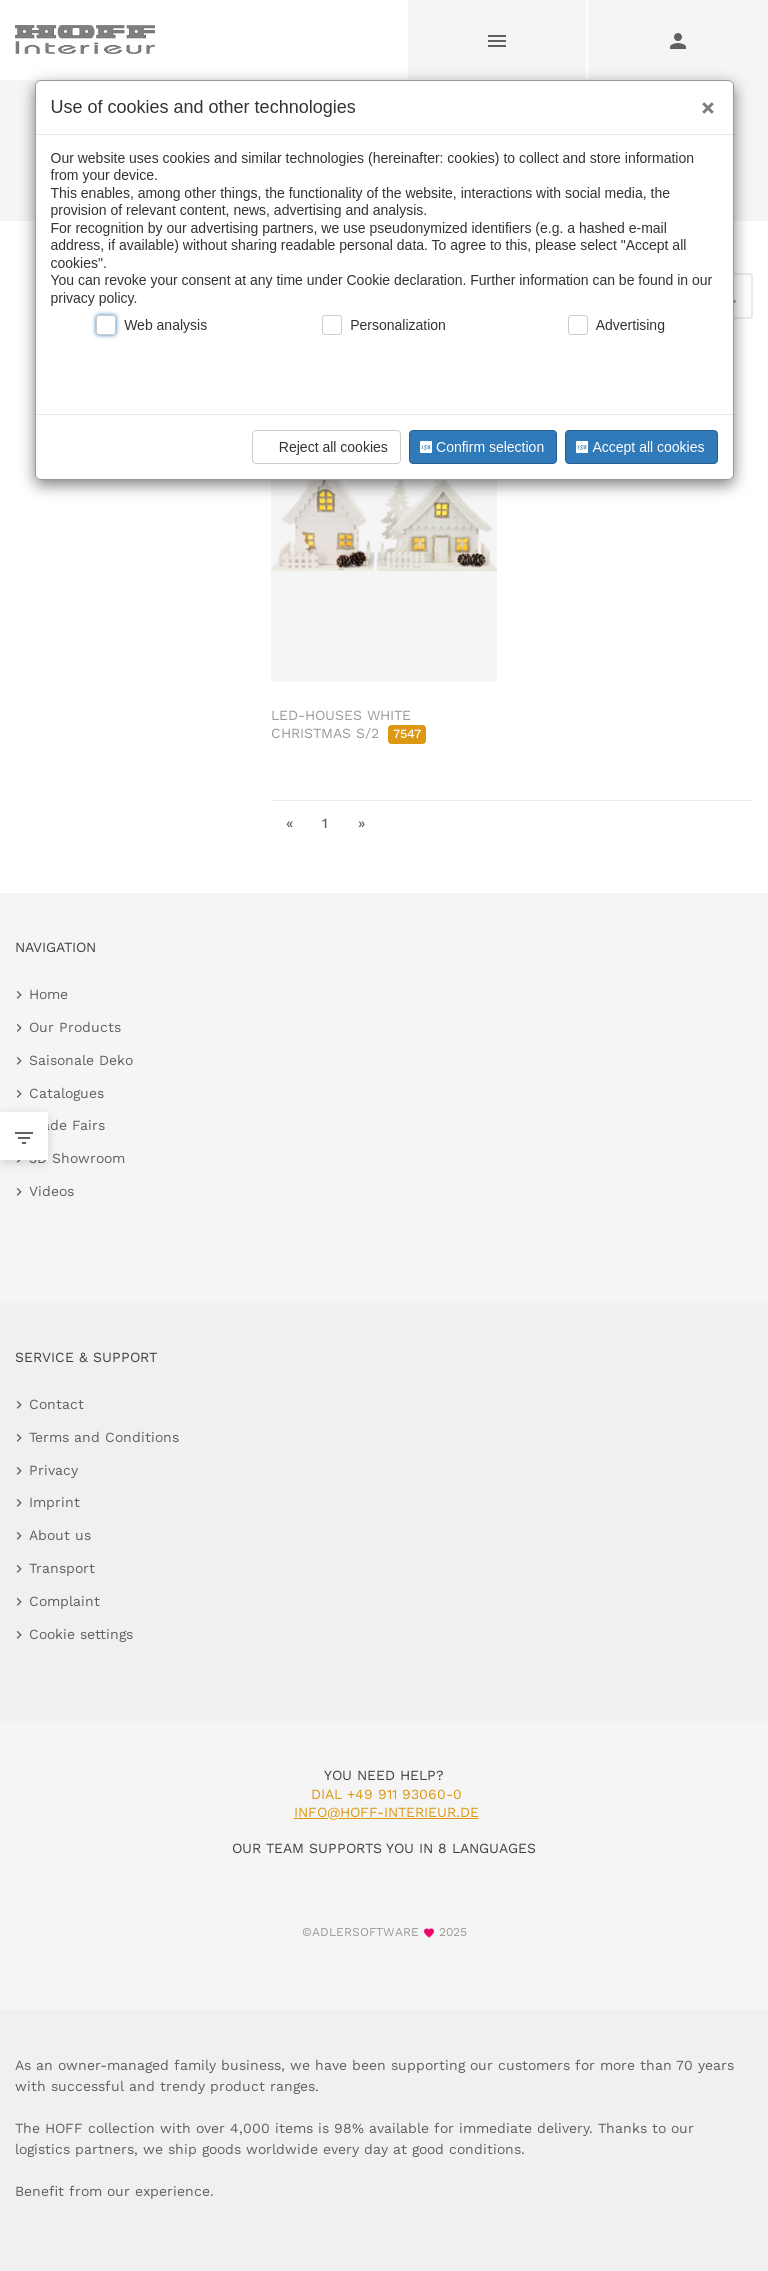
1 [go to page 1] (325, 823)
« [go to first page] (289, 823)
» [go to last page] (361, 823)
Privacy (53, 1470)
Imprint (54, 1502)
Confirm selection (480, 447)
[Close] (703, 101)
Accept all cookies (638, 447)
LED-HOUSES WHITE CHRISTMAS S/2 (348, 724)
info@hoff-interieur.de (386, 1812)
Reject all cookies (323, 447)
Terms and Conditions (104, 1437)
